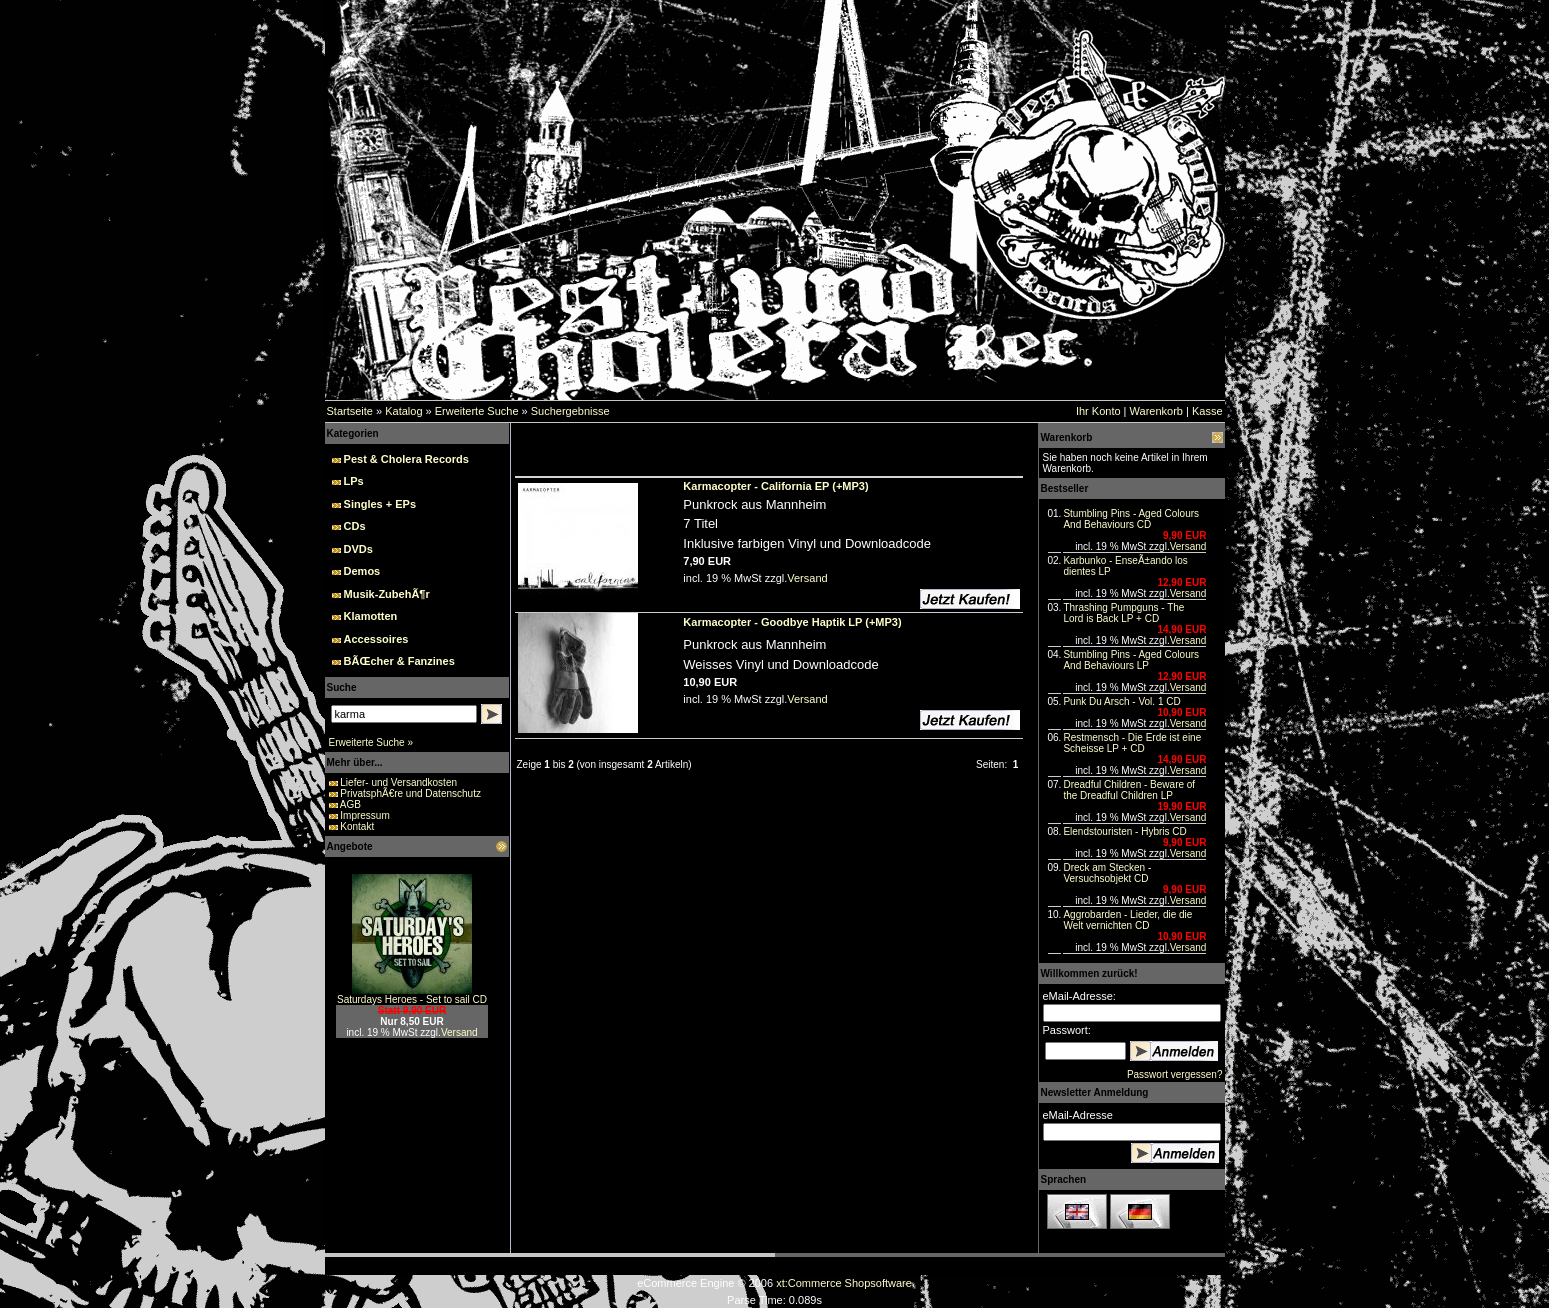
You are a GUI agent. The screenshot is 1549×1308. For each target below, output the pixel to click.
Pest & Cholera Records (406, 459)
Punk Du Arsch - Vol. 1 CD (1121, 701)
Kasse (1207, 411)
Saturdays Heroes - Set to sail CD (412, 999)
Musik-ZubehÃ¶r (387, 594)
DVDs (358, 549)
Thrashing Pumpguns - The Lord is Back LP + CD (1123, 613)
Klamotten (371, 616)
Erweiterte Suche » (371, 742)
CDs (355, 526)
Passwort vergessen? (1175, 1074)
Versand (459, 1032)
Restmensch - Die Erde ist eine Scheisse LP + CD (1132, 743)
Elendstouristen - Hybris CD (1124, 831)
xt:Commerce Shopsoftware (844, 1283)
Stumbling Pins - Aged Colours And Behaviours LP (1131, 660)
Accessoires (376, 639)
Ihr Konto (1098, 411)
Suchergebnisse (570, 411)
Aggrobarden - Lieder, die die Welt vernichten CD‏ (1127, 920)
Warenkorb (1156, 411)
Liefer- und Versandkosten (398, 782)
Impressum (364, 815)
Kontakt (357, 826)
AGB (350, 804)
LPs (354, 481)
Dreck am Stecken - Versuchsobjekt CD (1107, 873)
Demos (362, 571)
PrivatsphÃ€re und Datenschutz (410, 793)
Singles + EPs (380, 504)
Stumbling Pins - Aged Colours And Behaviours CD (1131, 519)
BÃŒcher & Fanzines (399, 661)
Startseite (350, 411)
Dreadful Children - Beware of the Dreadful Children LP (1129, 790)
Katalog (403, 411)
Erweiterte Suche (477, 411)
